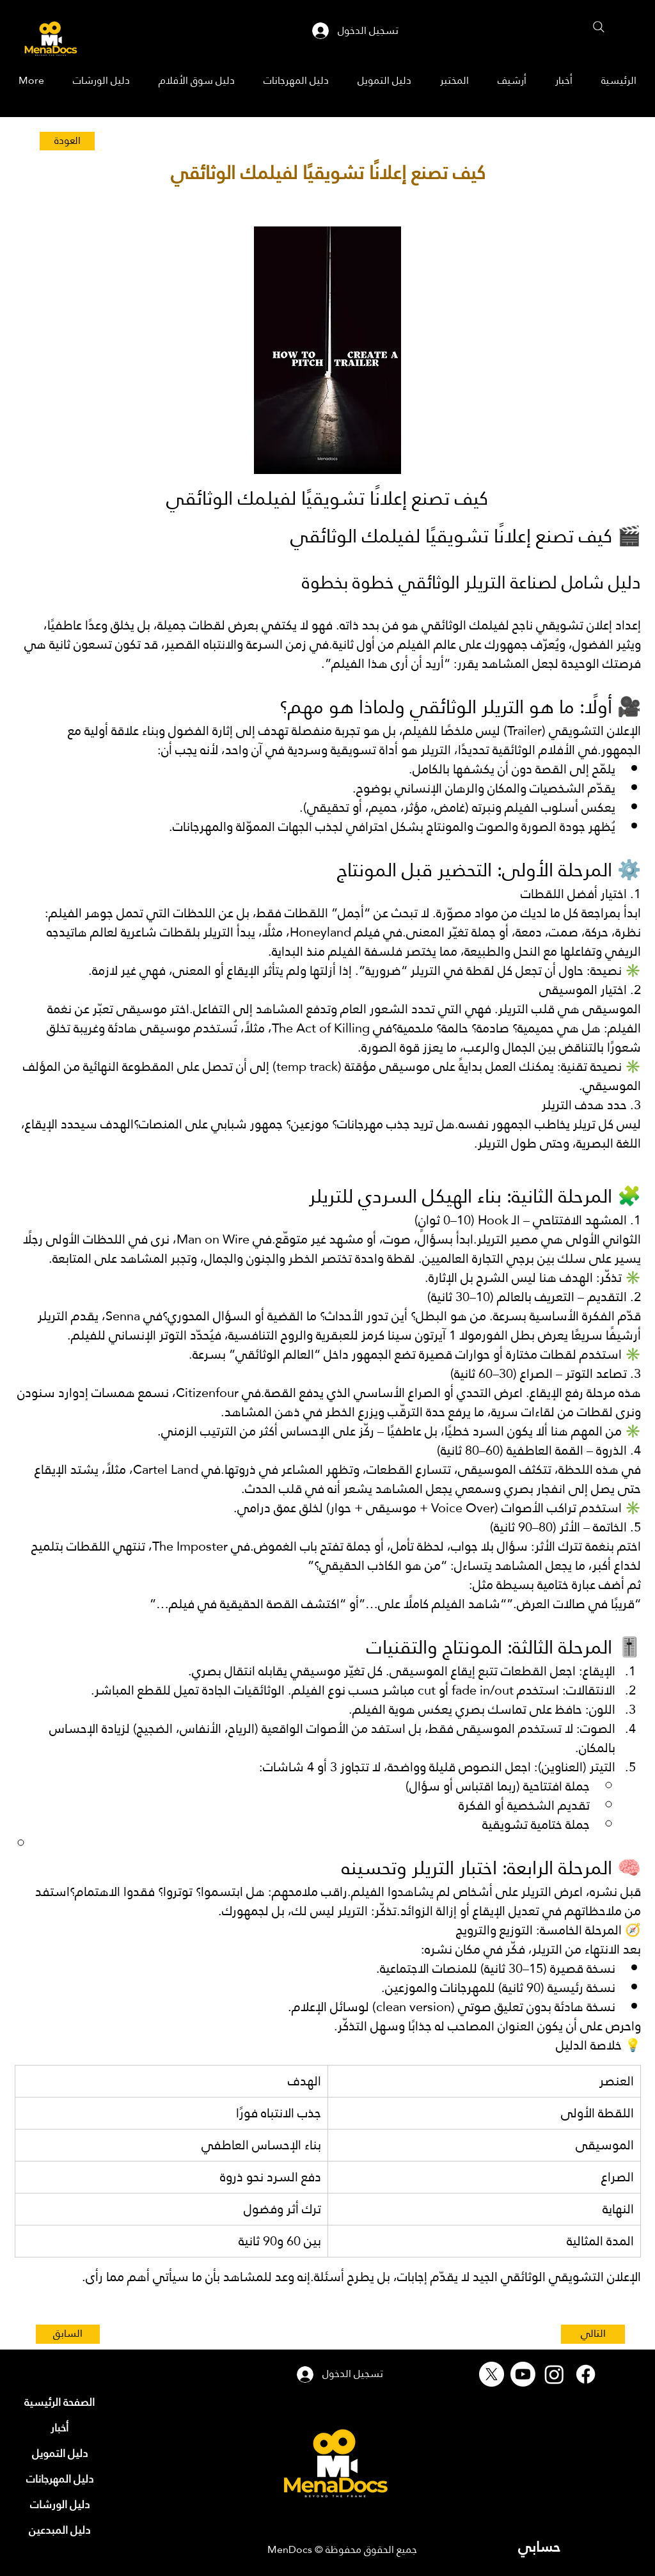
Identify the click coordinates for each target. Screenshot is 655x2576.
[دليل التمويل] (59, 2454)
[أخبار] (59, 2428)
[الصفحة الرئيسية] (59, 2402)
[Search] (598, 26)
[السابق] (68, 2334)
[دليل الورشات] (59, 2505)
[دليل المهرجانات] (59, 2479)
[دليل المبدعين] (59, 2530)
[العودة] (67, 141)
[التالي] (593, 2334)
